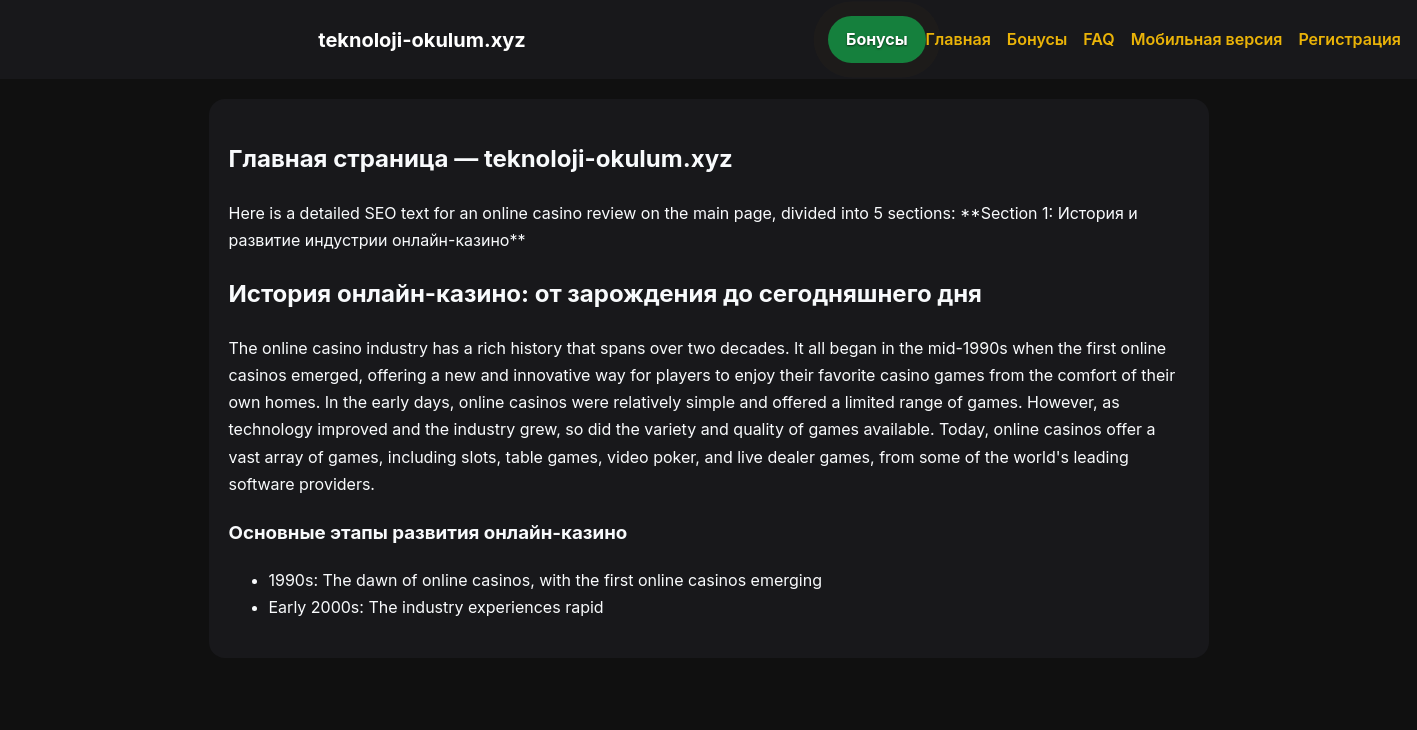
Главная (958, 39)
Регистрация (1349, 39)
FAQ (1098, 39)
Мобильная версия (1207, 39)
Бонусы (877, 39)
